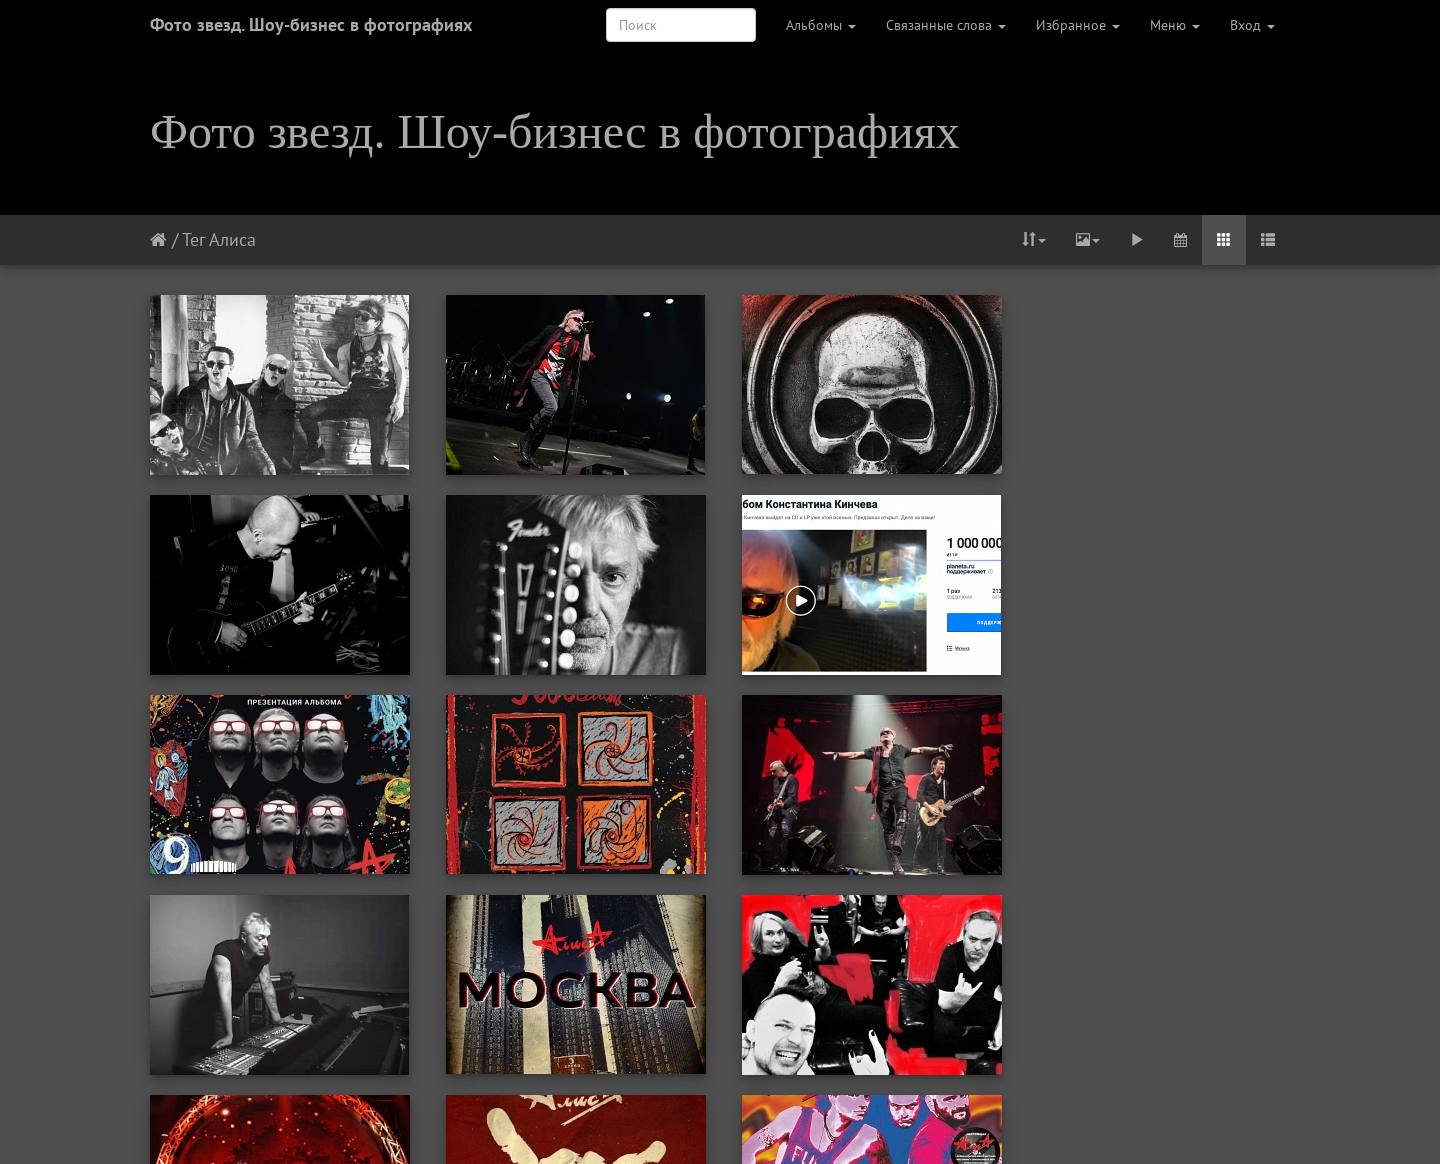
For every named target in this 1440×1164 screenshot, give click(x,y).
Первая (523, 1122)
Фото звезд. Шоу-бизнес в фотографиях (311, 24)
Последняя (906, 1122)
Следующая (812, 1122)
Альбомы (821, 25)
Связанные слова (946, 25)
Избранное (1078, 25)
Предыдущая (611, 1122)
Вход (1252, 25)
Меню (1175, 25)
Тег (193, 239)
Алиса (232, 239)
